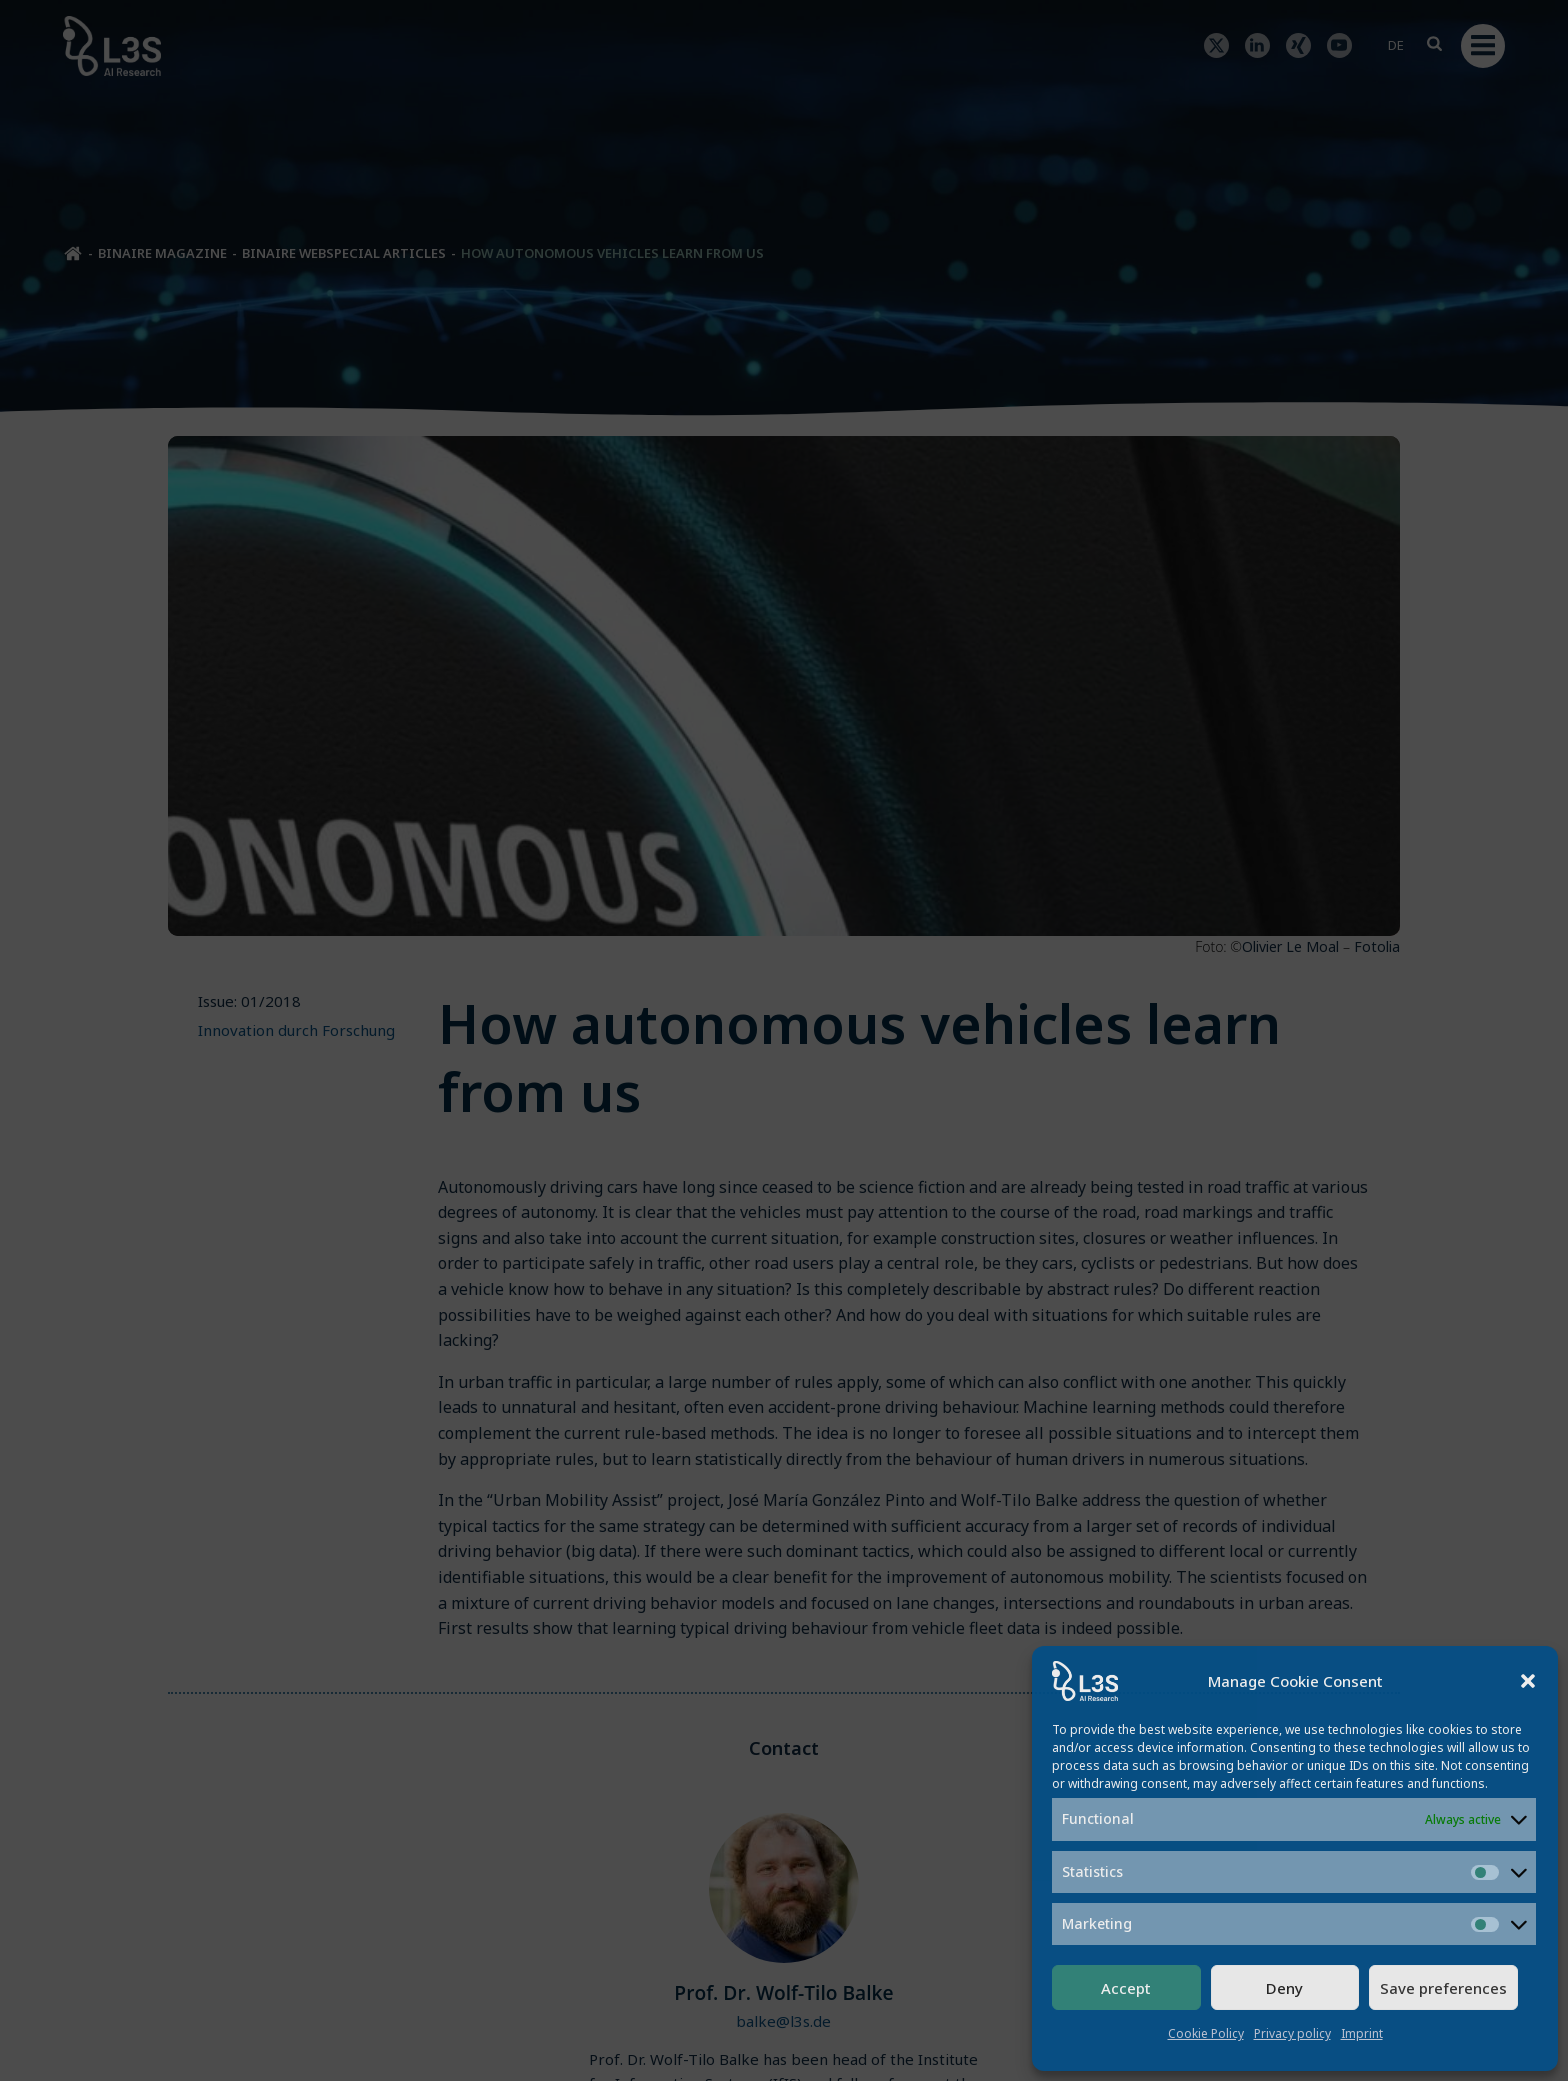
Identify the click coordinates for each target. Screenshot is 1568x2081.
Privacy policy (1292, 2033)
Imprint (1362, 2033)
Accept (1126, 1988)
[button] (1528, 1681)
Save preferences (1443, 1988)
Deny (1284, 1988)
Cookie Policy (1206, 2033)
